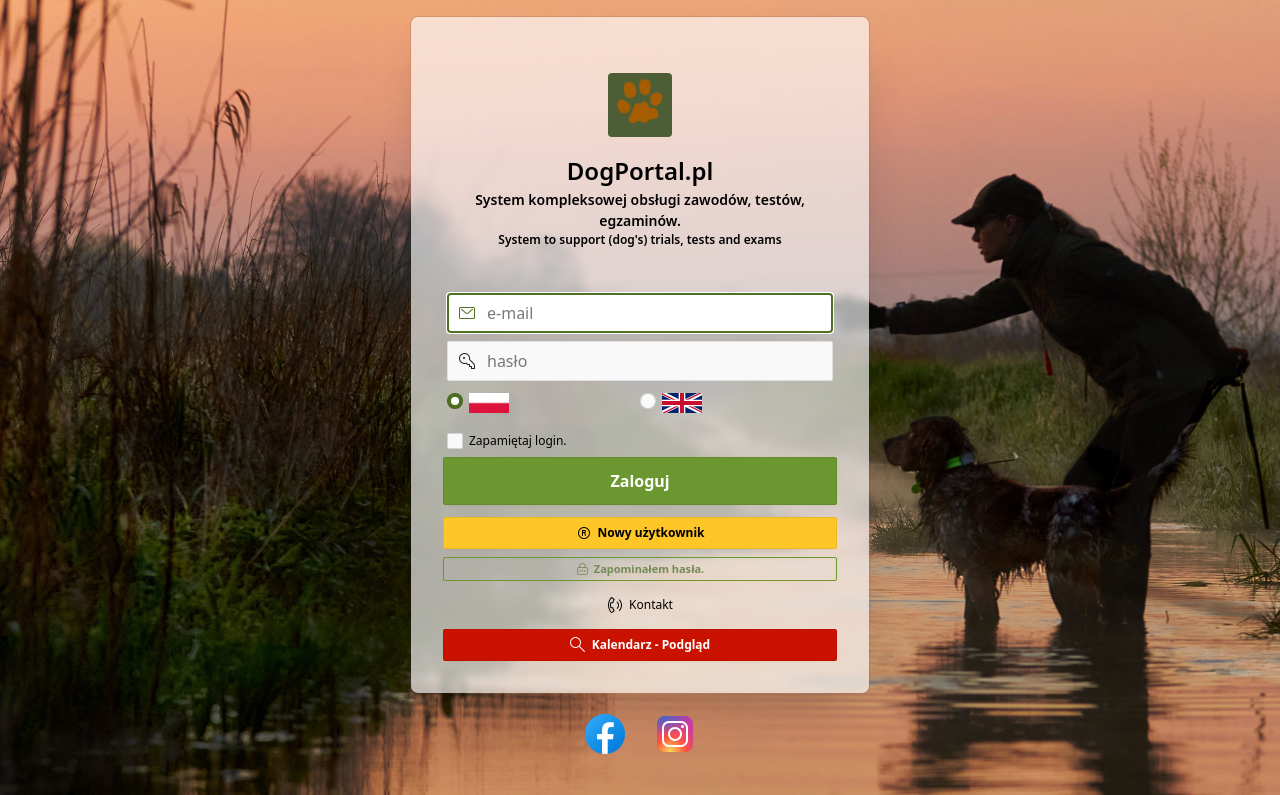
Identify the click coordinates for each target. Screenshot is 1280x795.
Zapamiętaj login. (518, 441)
